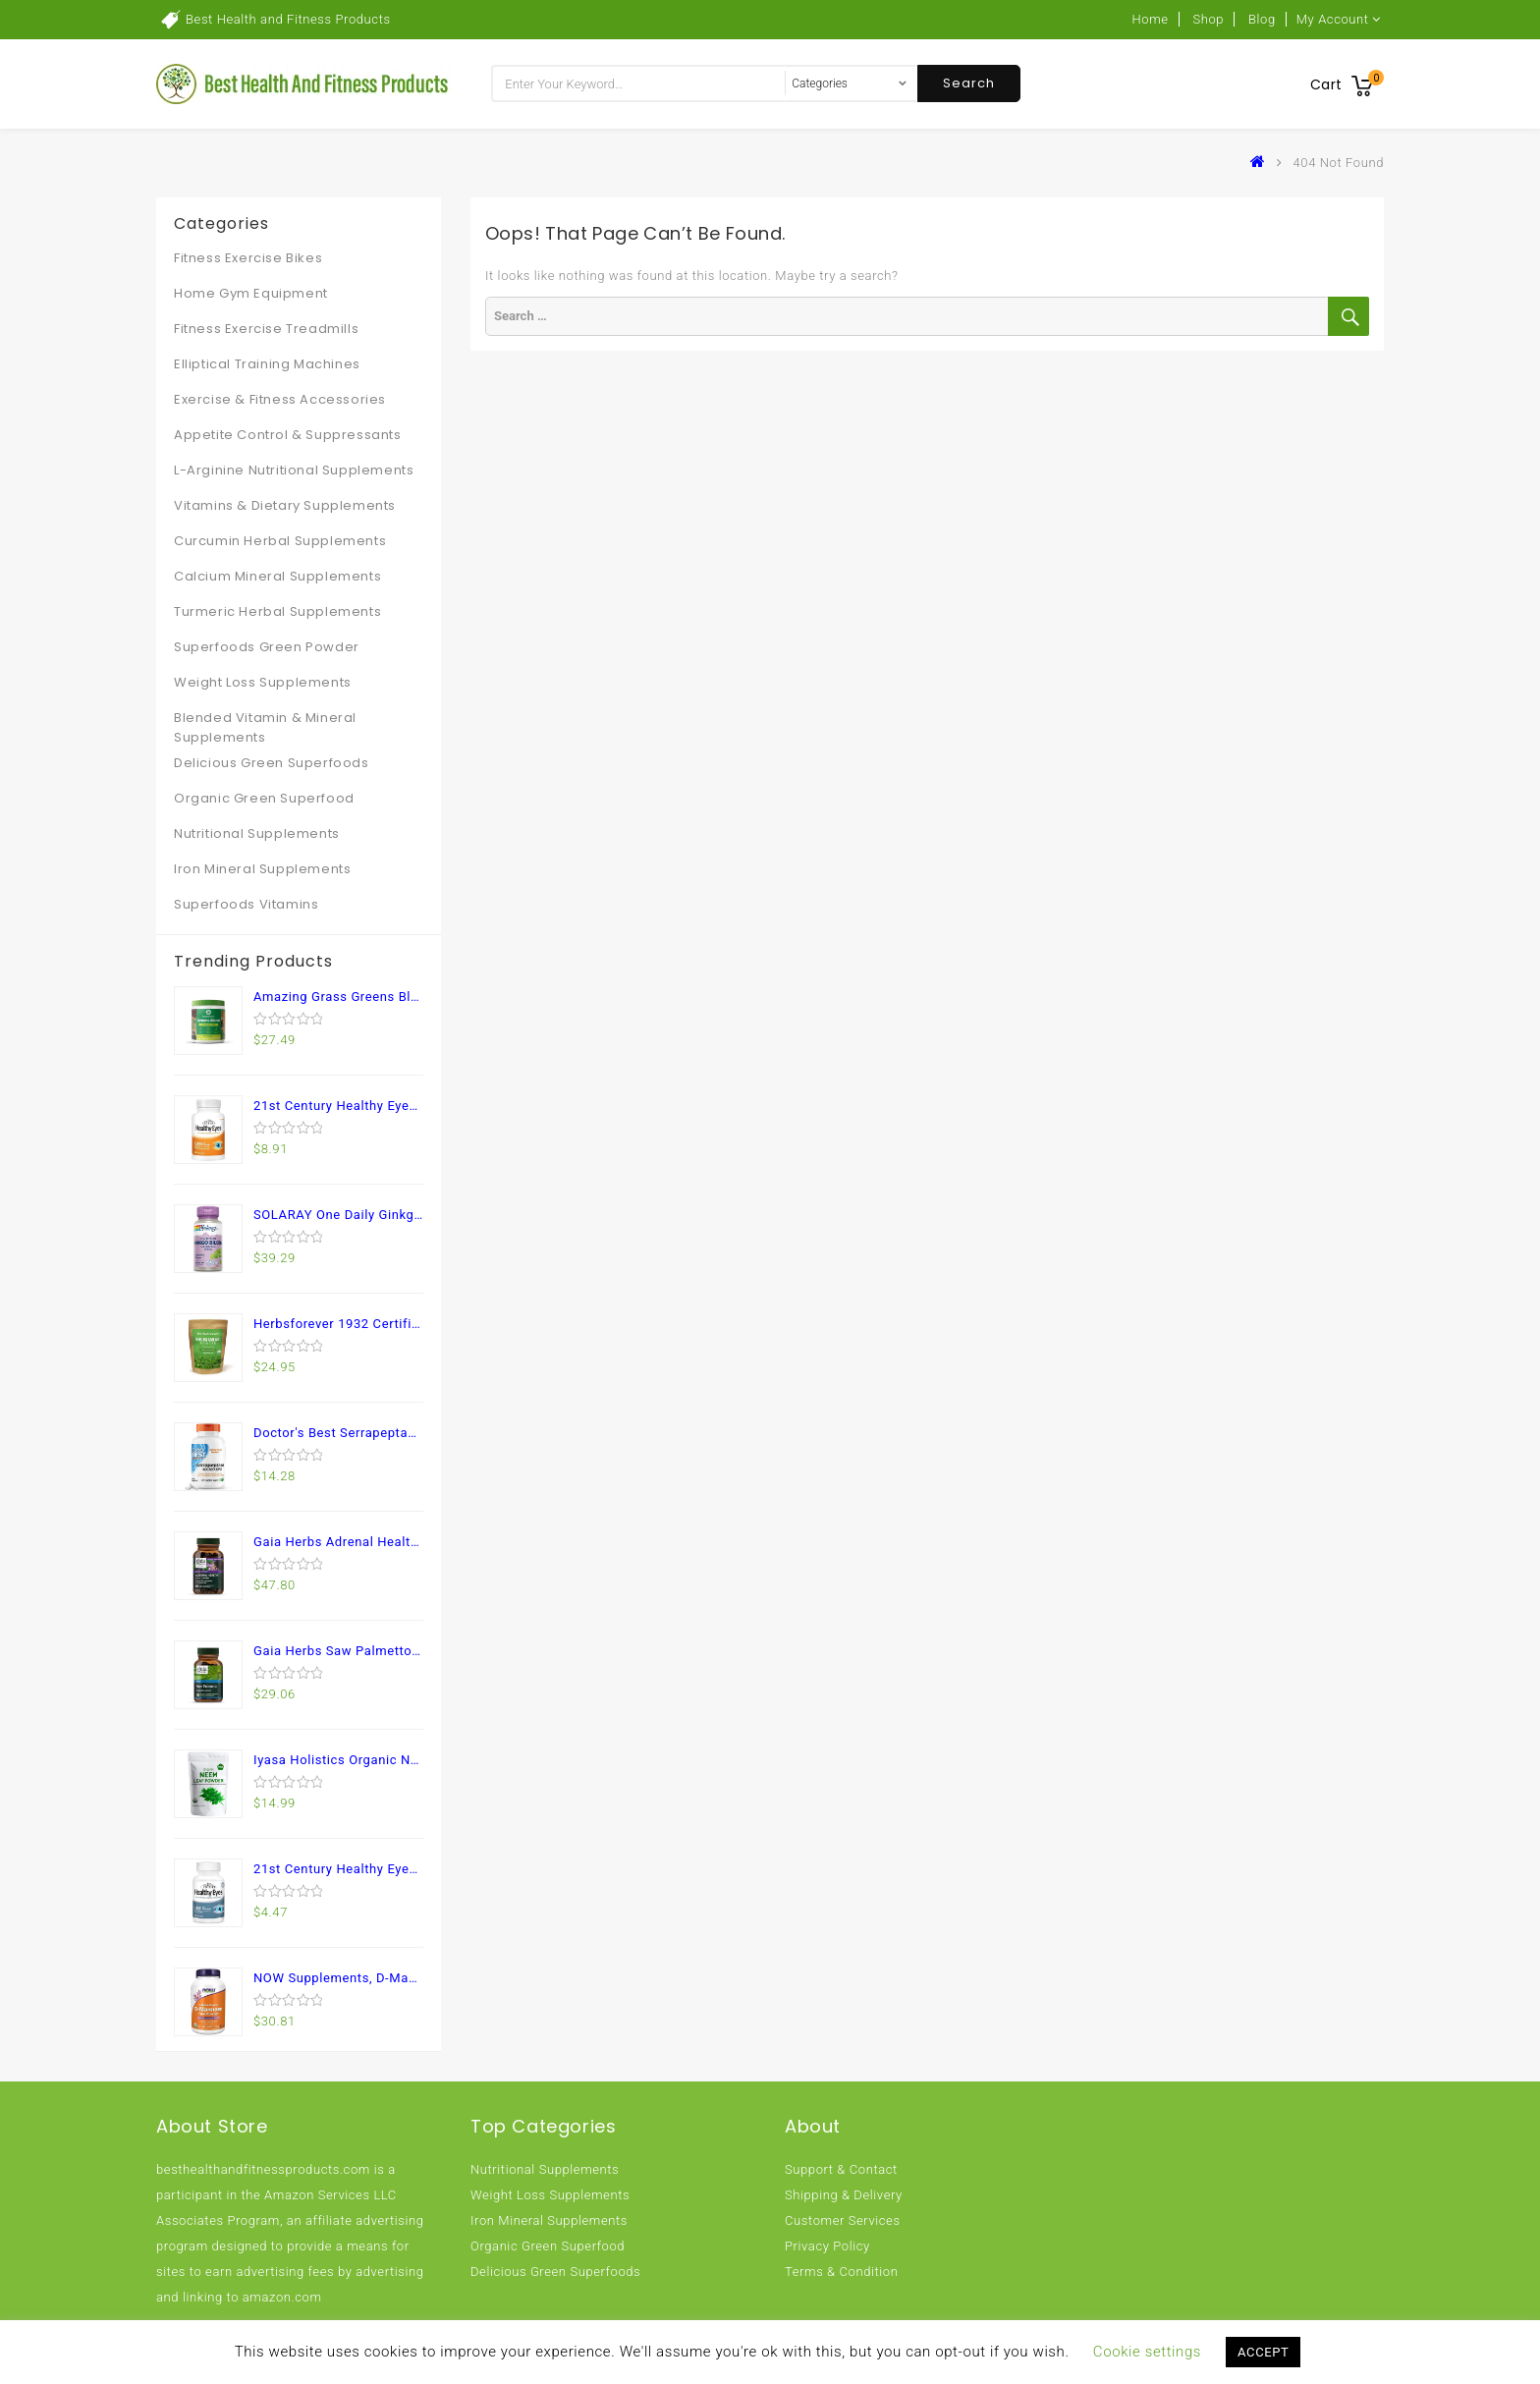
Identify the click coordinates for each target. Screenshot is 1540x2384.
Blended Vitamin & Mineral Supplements (265, 727)
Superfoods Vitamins (246, 904)
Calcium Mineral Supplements (277, 576)
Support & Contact (841, 2169)
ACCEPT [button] (1263, 2352)
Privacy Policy (827, 2246)
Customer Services (843, 2220)
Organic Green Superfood (264, 798)
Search (969, 83)
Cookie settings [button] (1147, 2351)
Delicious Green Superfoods (271, 762)
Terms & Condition (841, 2271)
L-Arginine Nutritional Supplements (293, 470)
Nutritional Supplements (257, 833)
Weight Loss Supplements (263, 682)
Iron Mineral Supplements (262, 868)
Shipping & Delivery (844, 2195)
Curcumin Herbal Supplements (280, 540)
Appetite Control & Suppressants (288, 434)
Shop (1208, 19)
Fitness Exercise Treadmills (266, 328)
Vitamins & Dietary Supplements (285, 505)
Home (1150, 19)
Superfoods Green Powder (266, 647)
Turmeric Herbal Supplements (277, 611)
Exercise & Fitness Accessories (280, 399)
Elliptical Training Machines (267, 364)
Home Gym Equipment (251, 293)
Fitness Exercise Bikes (248, 258)
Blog (1262, 19)
